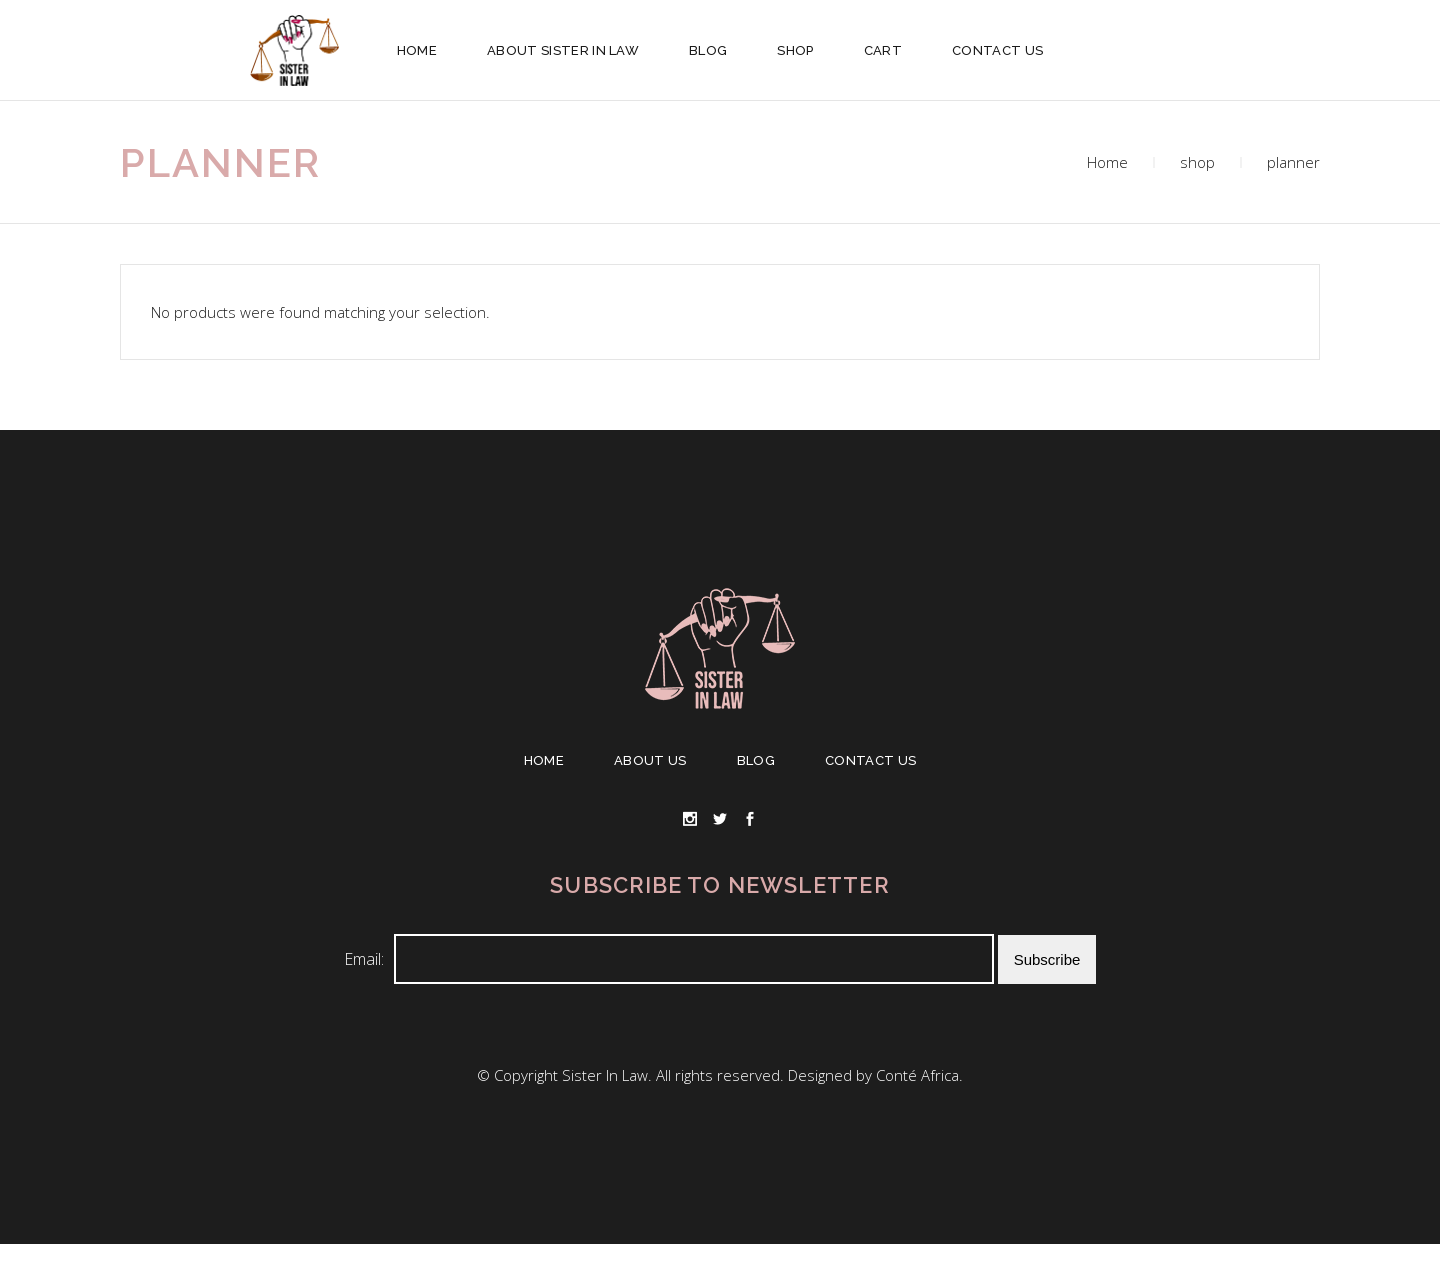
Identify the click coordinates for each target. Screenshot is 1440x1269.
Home (1107, 162)
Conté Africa (917, 1075)
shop (1197, 162)
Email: (364, 959)
